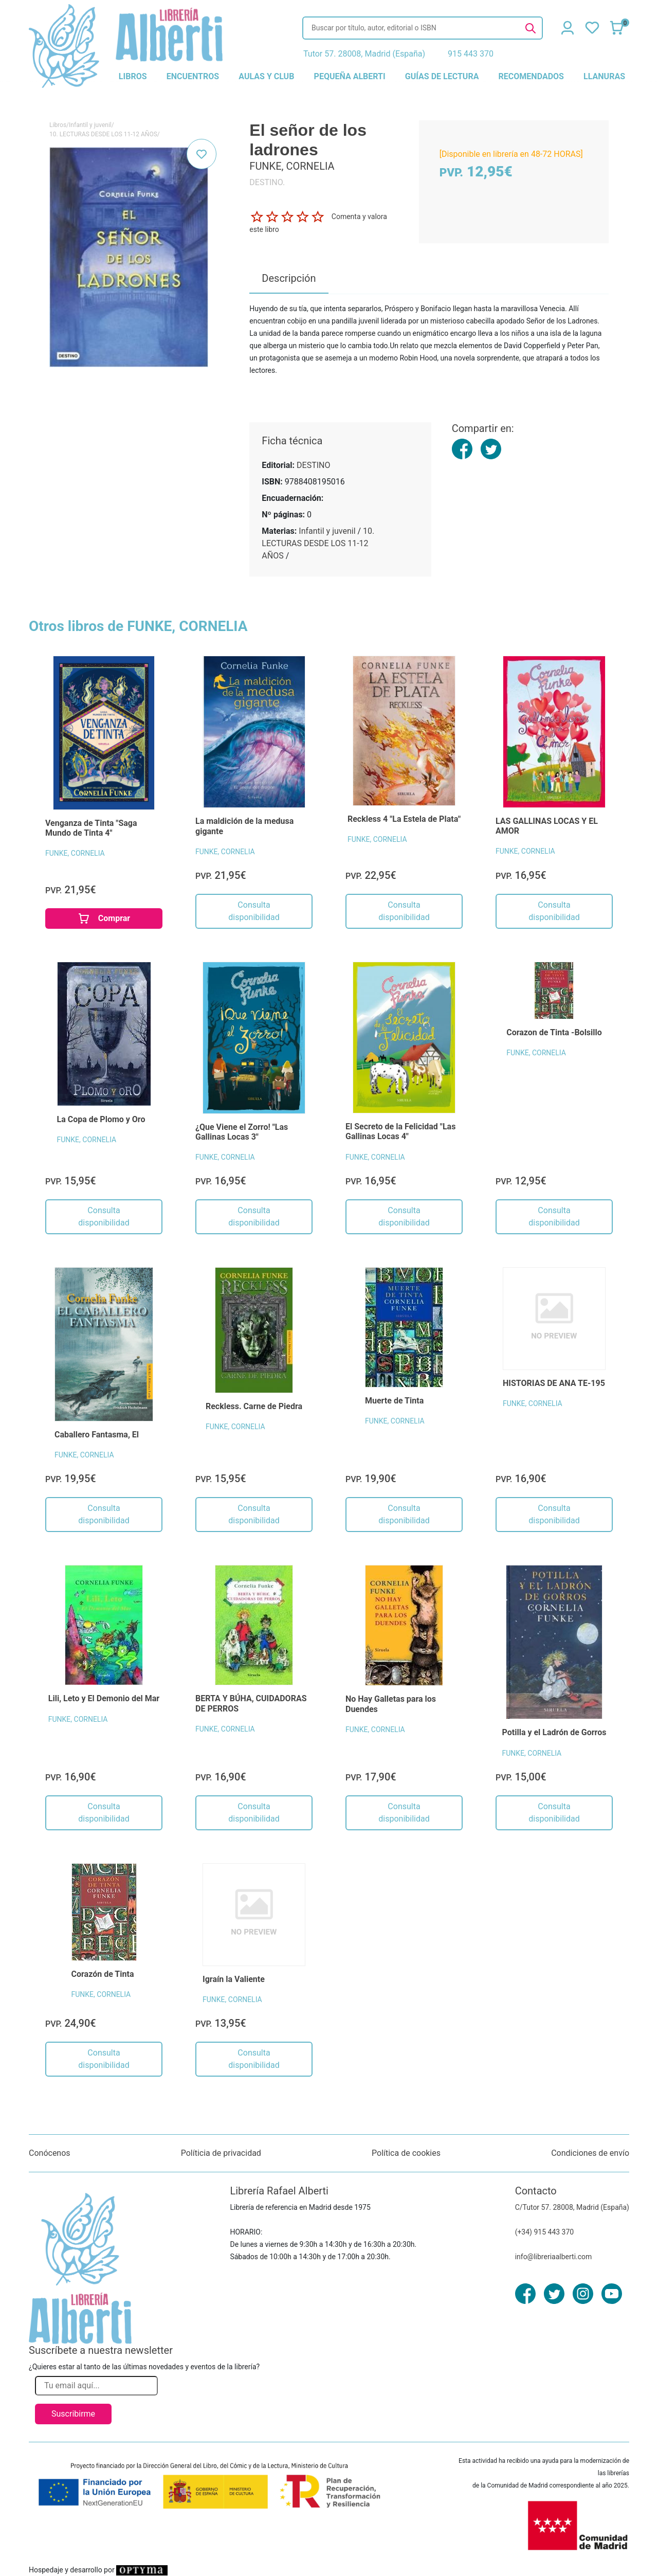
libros (133, 76)
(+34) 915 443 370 (544, 2232)
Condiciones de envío (590, 2153)
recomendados (531, 76)
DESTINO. (267, 182)
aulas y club (266, 76)
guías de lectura (442, 76)
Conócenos (49, 2153)
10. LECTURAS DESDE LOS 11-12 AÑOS (103, 134)
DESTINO (313, 465)
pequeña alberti (350, 76)
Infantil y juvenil (90, 125)
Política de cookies (406, 2153)
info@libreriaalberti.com (553, 2257)
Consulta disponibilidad (253, 911)
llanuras (604, 76)
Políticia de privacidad (221, 2153)
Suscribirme (73, 2414)
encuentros (193, 76)
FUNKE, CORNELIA (75, 853)
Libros (57, 125)
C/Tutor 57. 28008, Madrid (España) (572, 2207)
